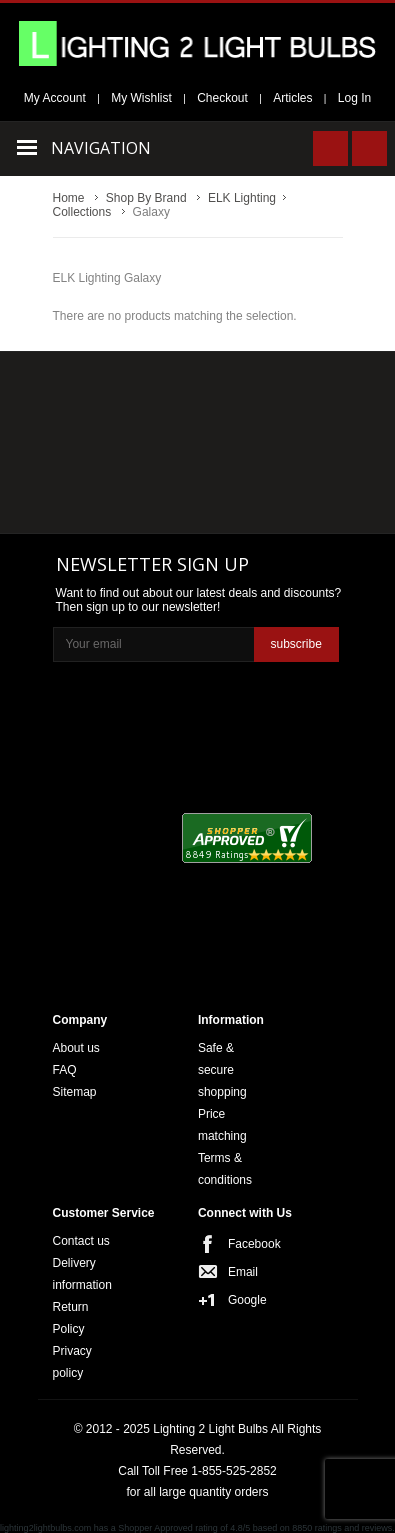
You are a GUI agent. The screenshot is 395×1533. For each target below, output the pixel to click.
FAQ (65, 1070)
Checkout (222, 98)
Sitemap (75, 1092)
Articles (292, 98)
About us (76, 1048)
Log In (354, 98)
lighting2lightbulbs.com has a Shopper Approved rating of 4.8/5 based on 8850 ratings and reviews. (197, 1528)
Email (243, 1272)
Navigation (101, 148)
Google (247, 1300)
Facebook (248, 1244)
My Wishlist (141, 98)
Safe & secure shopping (222, 1070)
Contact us (81, 1241)
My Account (55, 98)
